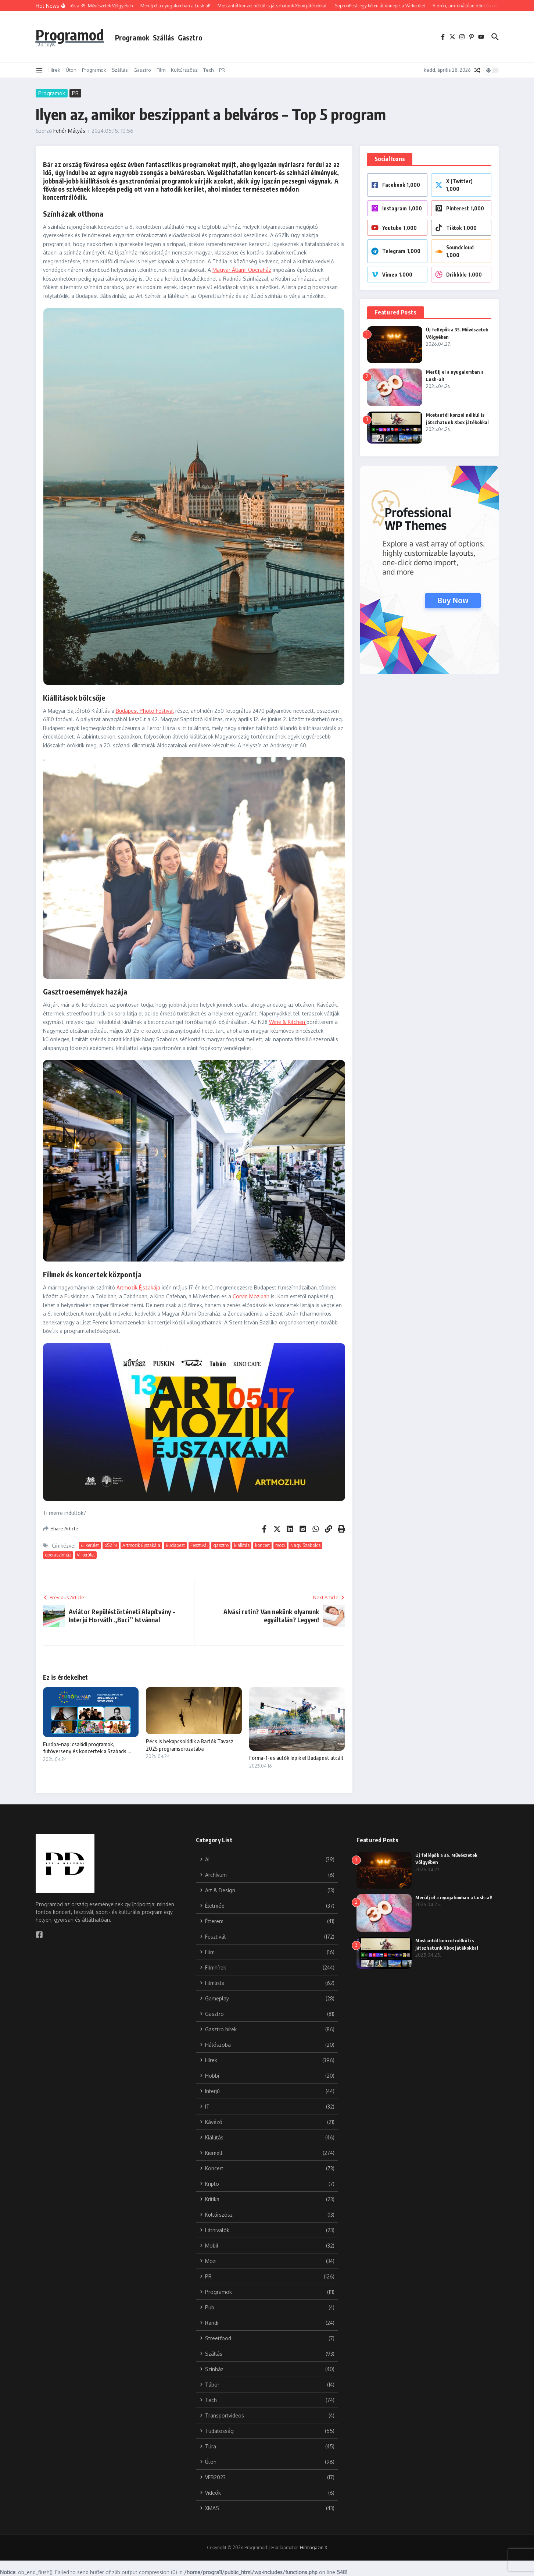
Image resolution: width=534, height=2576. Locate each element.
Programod (70, 34)
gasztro (221, 1545)
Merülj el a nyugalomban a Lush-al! (453, 1897)
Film (161, 70)
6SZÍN (110, 1545)
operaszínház (58, 1555)
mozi (280, 1545)
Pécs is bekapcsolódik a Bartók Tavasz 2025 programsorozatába (189, 1745)
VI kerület (86, 1555)
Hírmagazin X (313, 2547)
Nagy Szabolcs (305, 1545)
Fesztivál (199, 1545)
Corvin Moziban (251, 1296)
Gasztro (190, 37)
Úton (71, 70)
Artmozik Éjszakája (138, 1287)
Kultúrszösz (184, 70)
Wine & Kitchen (288, 1022)
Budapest (175, 1545)
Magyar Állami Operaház (241, 270)
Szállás (163, 37)
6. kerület (90, 1545)
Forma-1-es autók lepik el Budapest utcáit (296, 1757)
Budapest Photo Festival (145, 711)
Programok (132, 37)
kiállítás (242, 1545)
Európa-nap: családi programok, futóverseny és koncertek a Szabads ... (87, 1748)
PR (222, 70)
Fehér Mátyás (69, 131)
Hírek (54, 70)
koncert (262, 1545)
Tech (208, 70)
